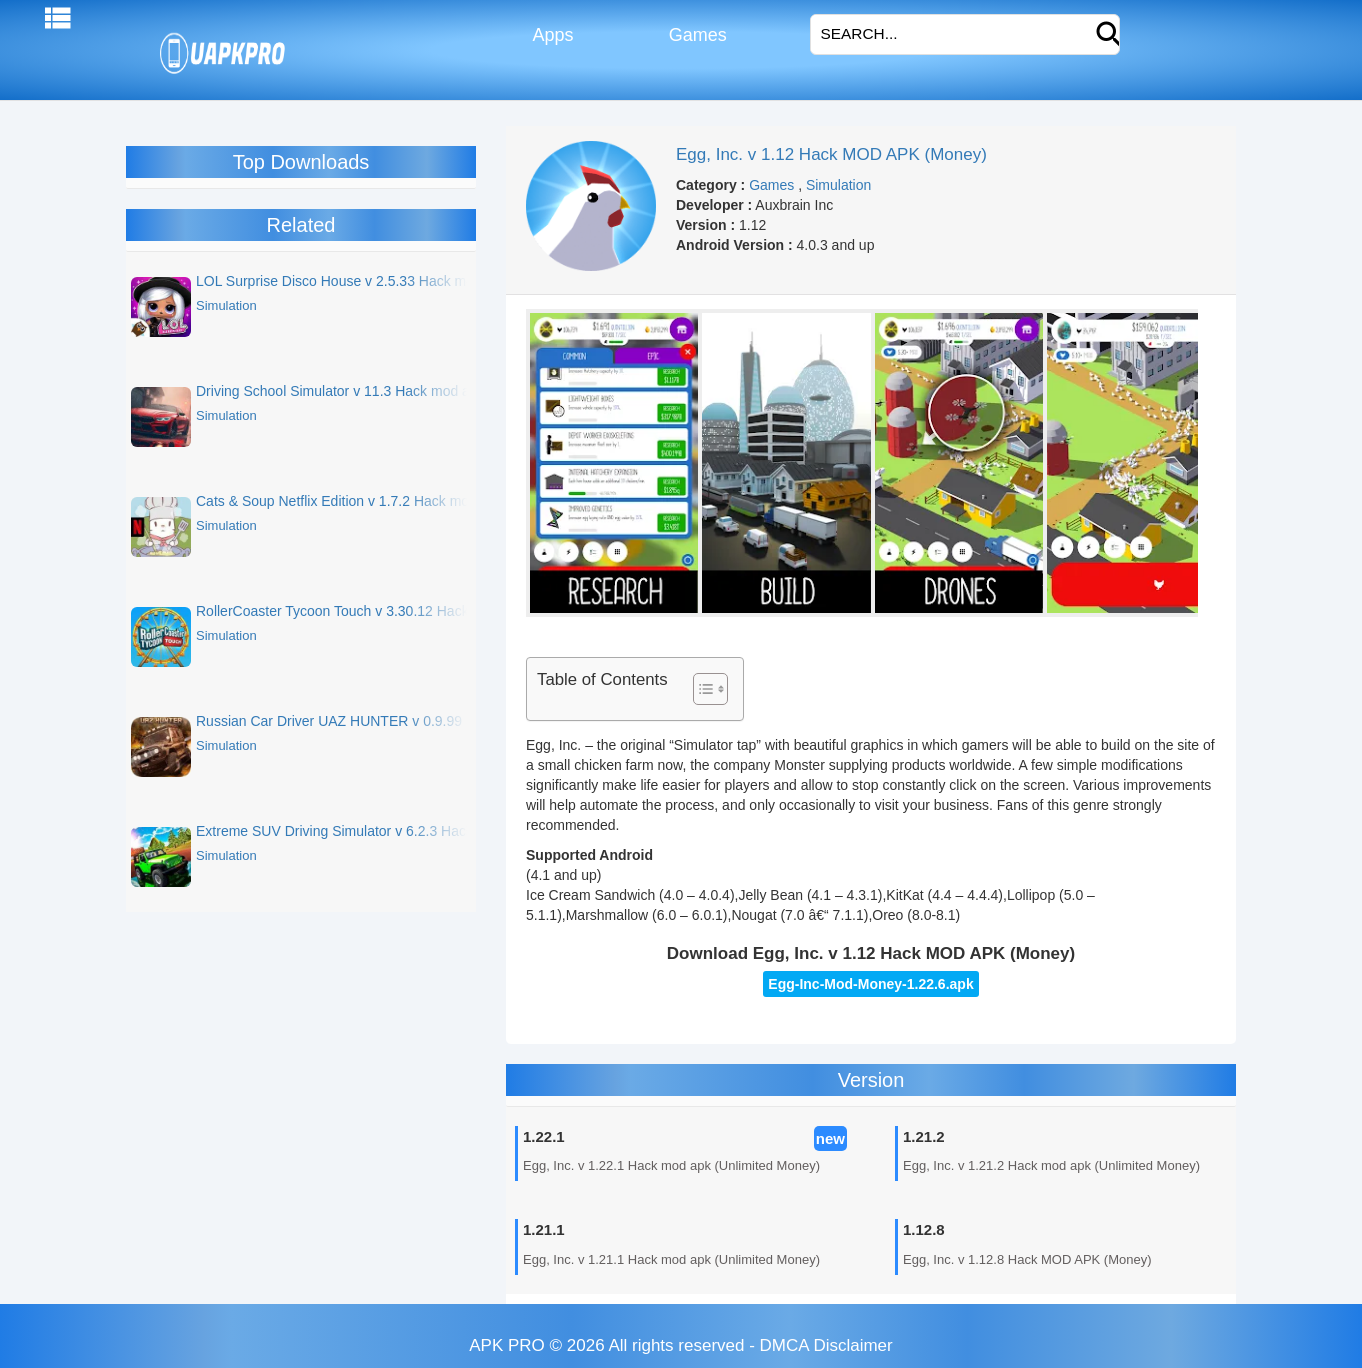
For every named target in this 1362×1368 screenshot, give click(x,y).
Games (695, 35)
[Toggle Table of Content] (700, 689)
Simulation (838, 185)
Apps (551, 35)
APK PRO (507, 1345)
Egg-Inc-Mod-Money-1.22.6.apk (870, 984)
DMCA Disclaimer (826, 1345)
